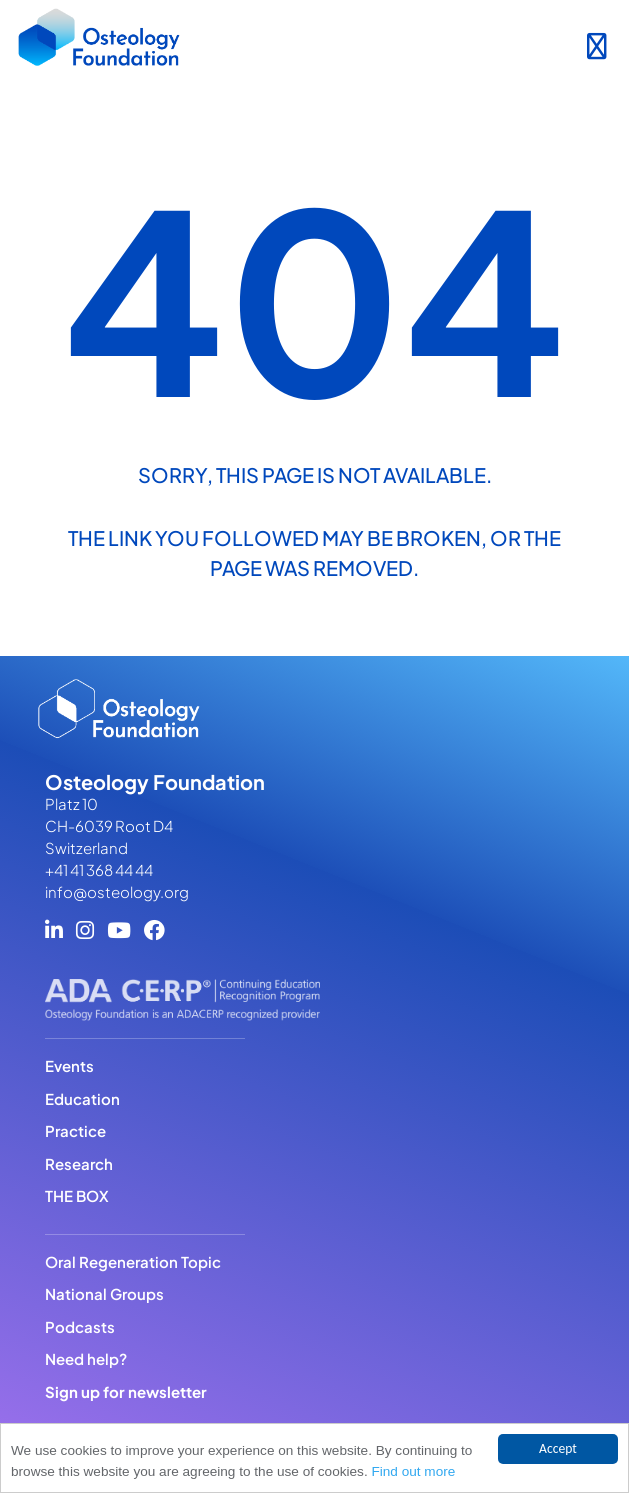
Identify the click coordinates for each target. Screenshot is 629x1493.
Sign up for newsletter (126, 1391)
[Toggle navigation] (596, 42)
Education (82, 1098)
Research (79, 1163)
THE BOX (77, 1195)
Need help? (86, 1358)
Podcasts (80, 1326)
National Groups (104, 1293)
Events (69, 1065)
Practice (75, 1130)
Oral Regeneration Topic (133, 1261)
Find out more (413, 1472)
